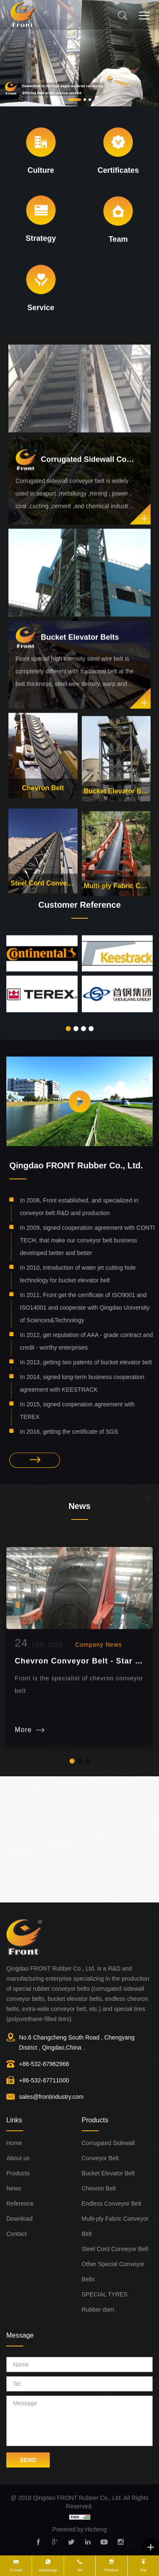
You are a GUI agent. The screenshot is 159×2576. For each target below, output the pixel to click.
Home (14, 2143)
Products (18, 2173)
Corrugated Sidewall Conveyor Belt (108, 2150)
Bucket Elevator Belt (116, 807)
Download (19, 2218)
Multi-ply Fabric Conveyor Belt (115, 2226)
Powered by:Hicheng (79, 2529)
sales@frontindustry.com (51, 2096)
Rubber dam (98, 2309)
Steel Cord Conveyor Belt (43, 898)
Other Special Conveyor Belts (113, 2272)
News (13, 2188)
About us (18, 2158)
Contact (16, 2233)
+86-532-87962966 (44, 2064)
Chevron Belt (43, 804)
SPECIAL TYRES (105, 2294)
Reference (20, 2203)
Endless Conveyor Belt (112, 2203)
